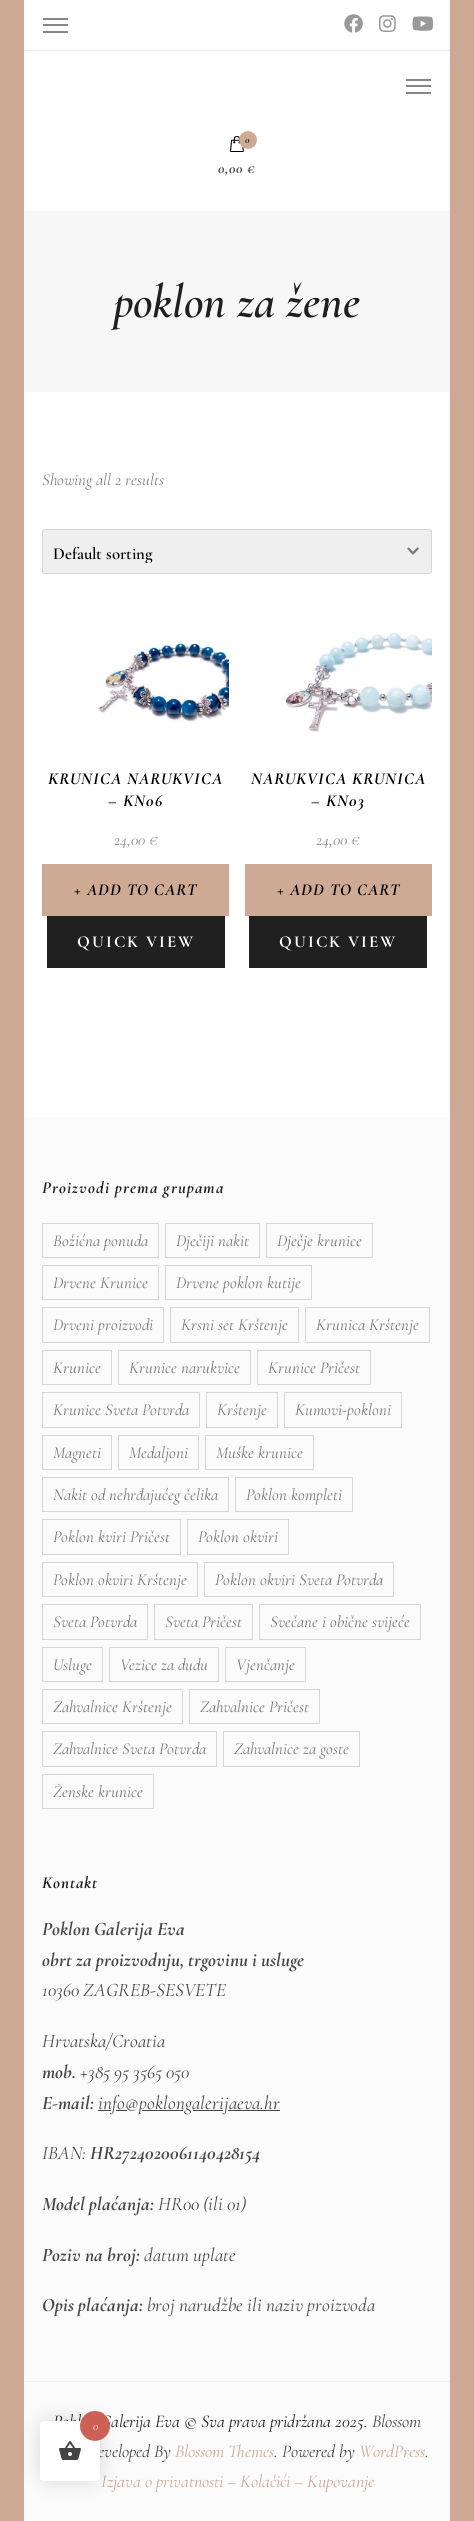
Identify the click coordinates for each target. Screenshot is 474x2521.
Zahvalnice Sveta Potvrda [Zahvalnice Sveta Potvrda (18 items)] (129, 1748)
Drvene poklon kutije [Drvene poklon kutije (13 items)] (238, 1282)
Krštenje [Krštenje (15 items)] (242, 1409)
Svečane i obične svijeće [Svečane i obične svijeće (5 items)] (340, 1621)
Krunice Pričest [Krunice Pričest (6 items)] (314, 1367)
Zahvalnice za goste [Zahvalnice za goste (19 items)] (291, 1748)
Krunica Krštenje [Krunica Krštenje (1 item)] (367, 1324)
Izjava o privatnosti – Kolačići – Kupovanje (237, 2481)
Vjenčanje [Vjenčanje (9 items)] (265, 1664)
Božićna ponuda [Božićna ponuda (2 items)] (100, 1240)
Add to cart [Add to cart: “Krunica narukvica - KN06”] (142, 889)
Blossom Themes (224, 2451)
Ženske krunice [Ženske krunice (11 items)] (98, 1791)
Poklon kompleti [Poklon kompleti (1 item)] (294, 1494)
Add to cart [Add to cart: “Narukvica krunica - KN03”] (345, 889)
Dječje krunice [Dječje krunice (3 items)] (319, 1240)
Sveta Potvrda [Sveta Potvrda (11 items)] (95, 1621)
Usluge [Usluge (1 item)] (72, 1664)
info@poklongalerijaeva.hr (189, 2103)
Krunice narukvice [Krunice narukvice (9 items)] (184, 1367)
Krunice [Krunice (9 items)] (77, 1367)
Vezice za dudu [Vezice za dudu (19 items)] (164, 1664)
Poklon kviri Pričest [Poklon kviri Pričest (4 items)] (111, 1536)
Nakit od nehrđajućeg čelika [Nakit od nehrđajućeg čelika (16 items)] (135, 1494)
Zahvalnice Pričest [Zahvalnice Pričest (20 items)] (254, 1706)
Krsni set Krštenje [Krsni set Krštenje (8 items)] (234, 1324)
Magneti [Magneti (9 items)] (77, 1452)
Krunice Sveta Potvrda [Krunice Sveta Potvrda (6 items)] (121, 1409)
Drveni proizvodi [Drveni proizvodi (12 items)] (103, 1324)
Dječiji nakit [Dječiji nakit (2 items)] (212, 1240)
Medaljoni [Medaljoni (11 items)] (158, 1452)
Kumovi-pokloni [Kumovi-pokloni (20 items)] (343, 1409)
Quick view (136, 941)
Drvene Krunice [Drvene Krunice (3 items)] (100, 1282)
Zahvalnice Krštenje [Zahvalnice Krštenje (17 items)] (112, 1706)
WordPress (392, 2451)
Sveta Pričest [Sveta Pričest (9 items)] (203, 1621)
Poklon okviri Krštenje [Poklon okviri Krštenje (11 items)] (120, 1579)
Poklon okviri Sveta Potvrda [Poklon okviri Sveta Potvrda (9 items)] (299, 1579)
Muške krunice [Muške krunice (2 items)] (259, 1452)
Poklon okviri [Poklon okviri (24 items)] (238, 1536)
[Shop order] (237, 551)
